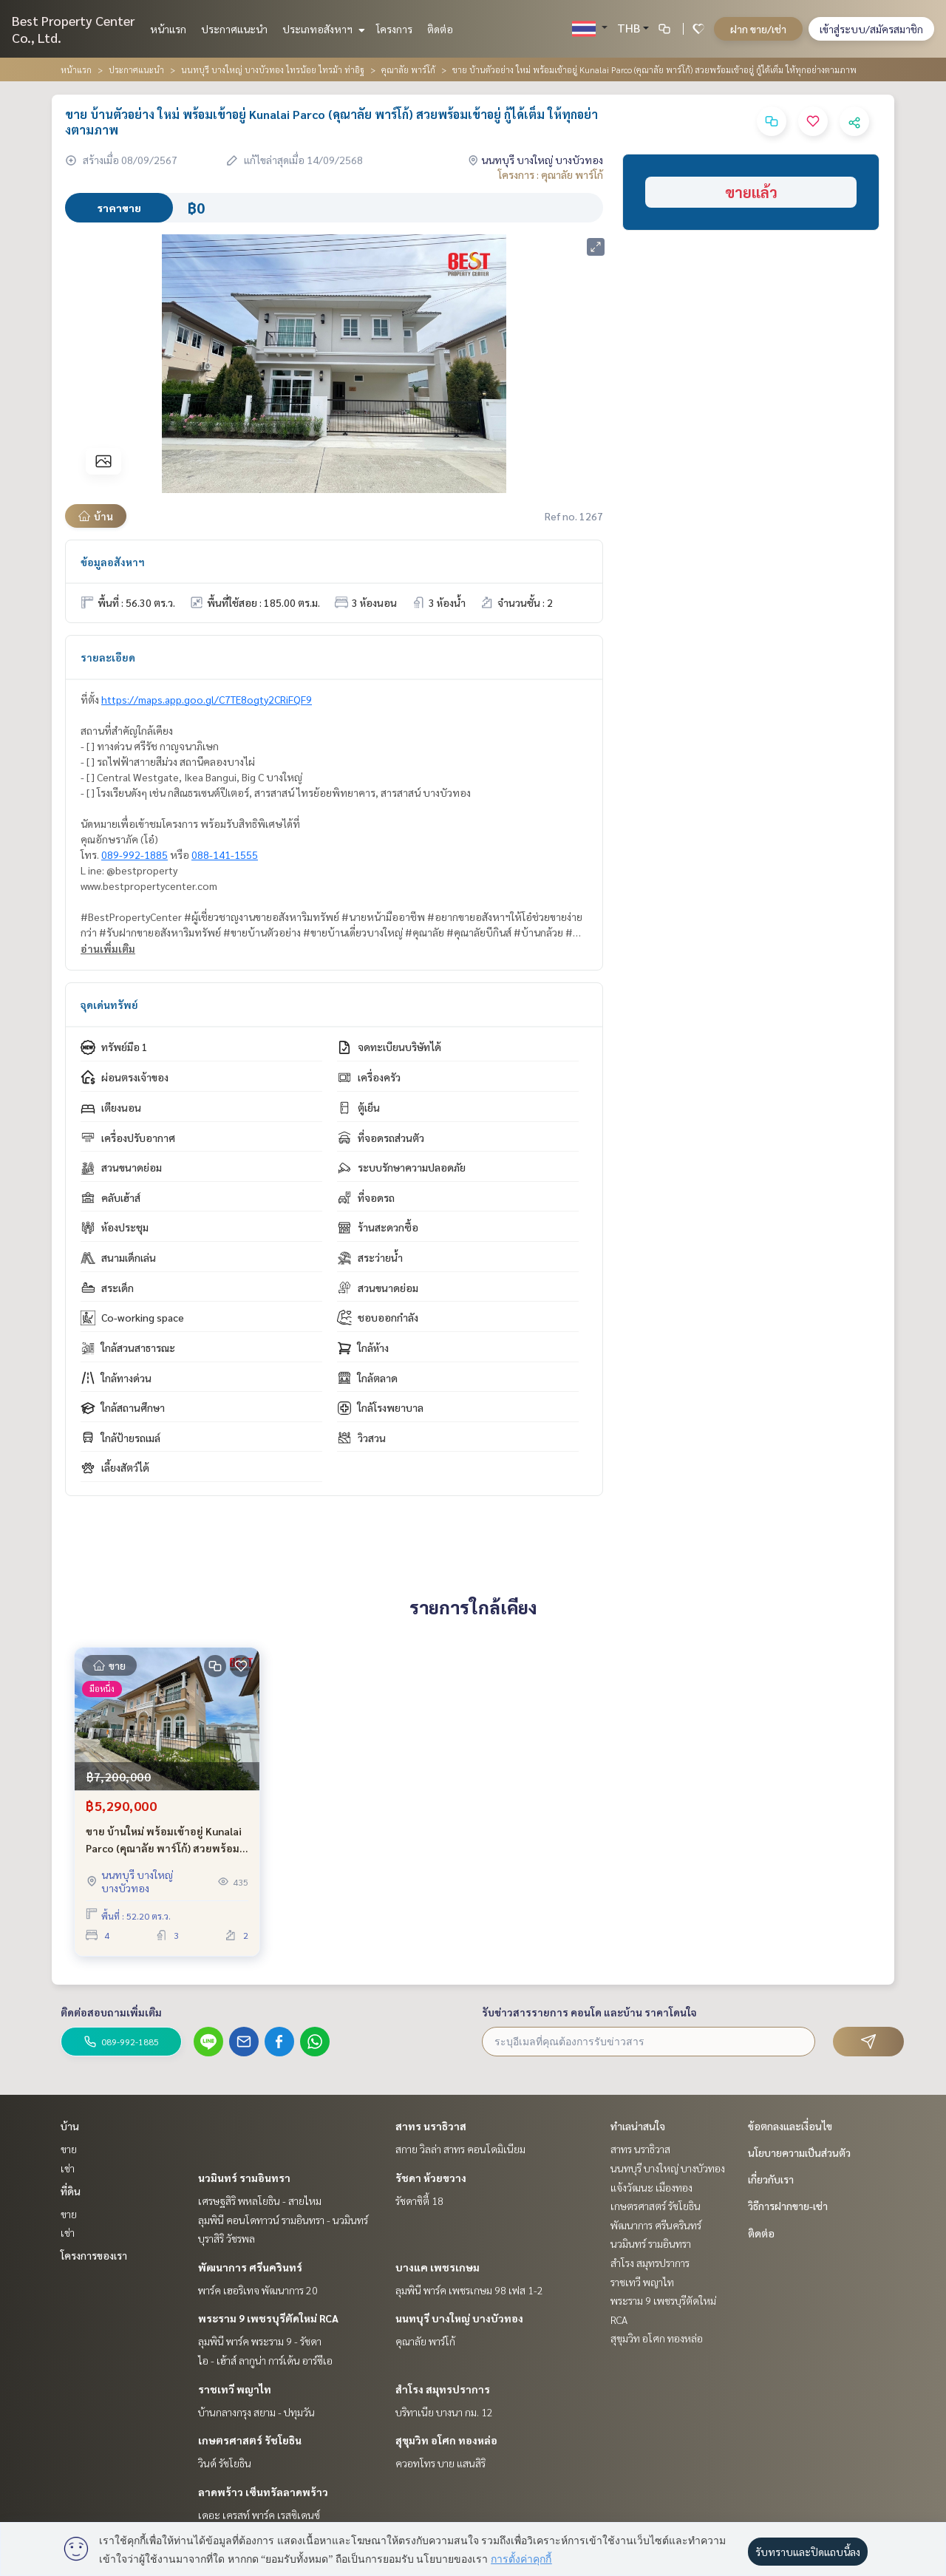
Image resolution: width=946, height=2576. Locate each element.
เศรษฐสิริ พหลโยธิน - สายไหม (259, 2200)
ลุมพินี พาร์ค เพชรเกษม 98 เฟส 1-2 (469, 2290)
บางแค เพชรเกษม (437, 2267)
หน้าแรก (168, 28)
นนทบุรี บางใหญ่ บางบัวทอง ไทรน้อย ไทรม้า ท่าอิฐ (272, 69)
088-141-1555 (224, 854)
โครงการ (394, 28)
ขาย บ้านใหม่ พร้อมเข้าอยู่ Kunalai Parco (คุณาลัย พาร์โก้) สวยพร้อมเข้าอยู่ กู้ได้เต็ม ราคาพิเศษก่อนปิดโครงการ (164, 1840)
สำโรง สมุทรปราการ (442, 2389)
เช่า (68, 2168)
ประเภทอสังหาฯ (321, 28)
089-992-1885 (134, 854)
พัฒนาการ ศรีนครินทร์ (250, 2267)
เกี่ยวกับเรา (771, 2179)
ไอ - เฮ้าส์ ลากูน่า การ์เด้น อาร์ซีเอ (265, 2360)
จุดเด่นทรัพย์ (109, 1004)
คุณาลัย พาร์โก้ (408, 69)
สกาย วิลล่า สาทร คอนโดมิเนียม (460, 2148)
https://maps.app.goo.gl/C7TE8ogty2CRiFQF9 (206, 699)
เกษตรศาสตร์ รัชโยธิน (250, 2440)
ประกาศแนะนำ (234, 28)
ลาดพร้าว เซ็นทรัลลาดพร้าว (263, 2491)
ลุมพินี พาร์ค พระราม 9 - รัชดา (259, 2341)
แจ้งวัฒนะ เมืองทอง (651, 2187)
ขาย (69, 2148)
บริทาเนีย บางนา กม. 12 (444, 2412)
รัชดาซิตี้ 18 (419, 2200)
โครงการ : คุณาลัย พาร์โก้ (550, 174)
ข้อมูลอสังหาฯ (113, 561)
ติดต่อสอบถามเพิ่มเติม (111, 2012)
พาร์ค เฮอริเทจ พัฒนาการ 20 (258, 2290)
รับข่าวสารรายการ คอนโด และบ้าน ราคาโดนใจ (589, 2012)
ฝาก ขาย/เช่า (758, 28)
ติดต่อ (440, 28)
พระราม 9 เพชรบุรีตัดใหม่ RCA (268, 2318)
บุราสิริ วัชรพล (226, 2238)
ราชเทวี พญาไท (234, 2389)
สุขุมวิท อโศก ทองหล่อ (446, 2440)
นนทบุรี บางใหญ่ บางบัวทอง (459, 2318)
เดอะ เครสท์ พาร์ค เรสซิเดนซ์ (259, 2514)
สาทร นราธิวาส (430, 2125)
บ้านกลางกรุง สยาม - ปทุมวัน (256, 2412)
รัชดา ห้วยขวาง (430, 2177)
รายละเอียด (108, 657)
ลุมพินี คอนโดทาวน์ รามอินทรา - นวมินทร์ (283, 2219)
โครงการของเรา (94, 2255)
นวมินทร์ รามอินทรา (244, 2177)
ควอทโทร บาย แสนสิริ (440, 2463)
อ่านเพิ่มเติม (108, 948)
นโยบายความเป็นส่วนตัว (799, 2152)
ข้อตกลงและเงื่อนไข (790, 2125)
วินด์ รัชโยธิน (224, 2463)
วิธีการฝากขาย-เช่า (788, 2205)
